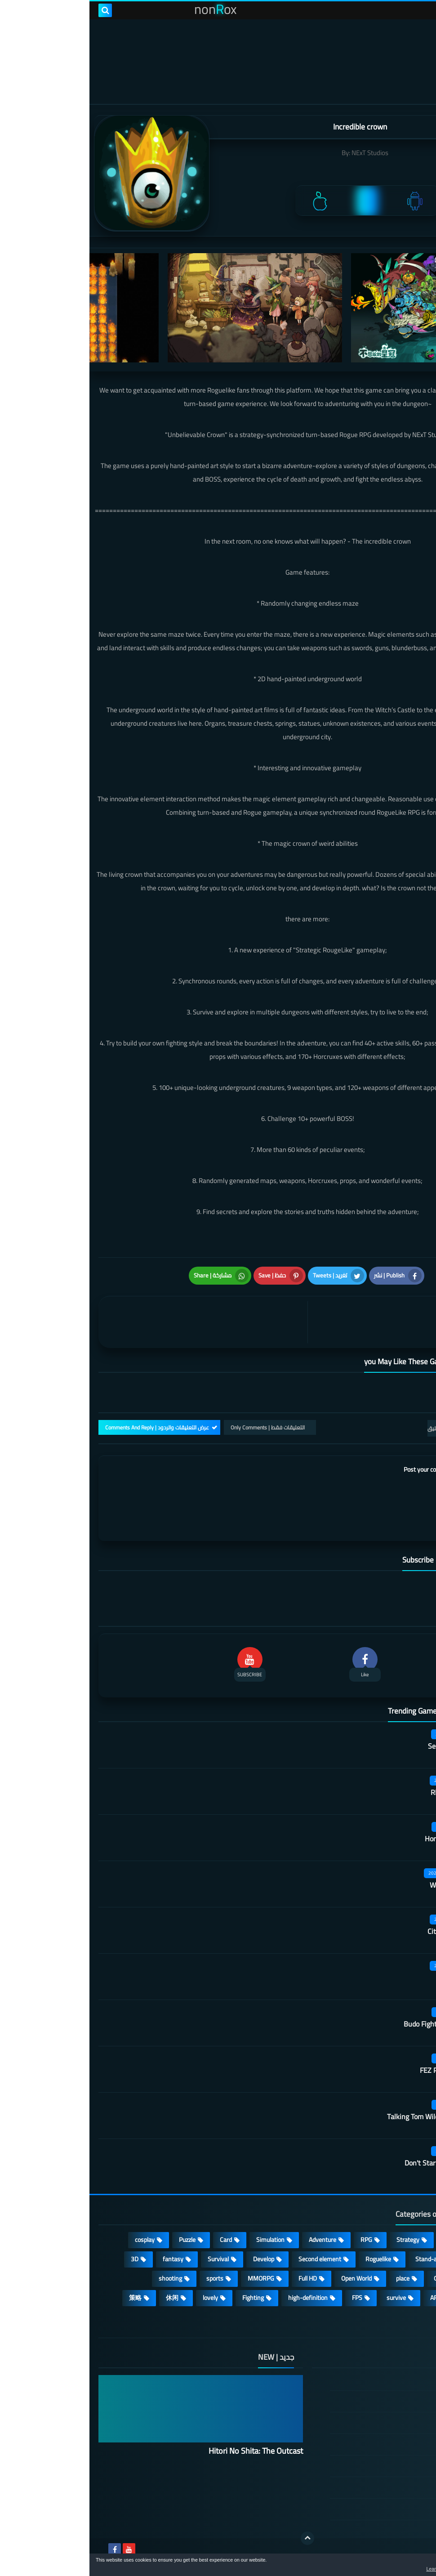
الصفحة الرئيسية (376, 2380)
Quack (378, 1977)
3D (45, 2259)
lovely (121, 2298)
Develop (174, 2259)
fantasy (83, 2259)
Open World (267, 2278)
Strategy (318, 2240)
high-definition (218, 2298)
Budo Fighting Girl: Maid (351, 2024)
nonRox (359, 2548)
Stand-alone (342, 2259)
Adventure (233, 2240)
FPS (267, 2298)
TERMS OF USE (376, 2423)
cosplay (55, 2240)
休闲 (82, 2298)
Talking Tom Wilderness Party (343, 2116)
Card (136, 2240)
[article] (115, 1322)
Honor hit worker (361, 1838)
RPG (277, 2240)
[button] (400, 2566)
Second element (230, 2259)
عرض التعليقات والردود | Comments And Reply (68, 1427)
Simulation (181, 2240)
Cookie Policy (380, 2466)
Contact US (382, 2487)
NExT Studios (280, 152)
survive (306, 2298)
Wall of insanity (364, 1885)
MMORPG (171, 2278)
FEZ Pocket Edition (359, 2070)
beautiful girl (396, 2298)
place (313, 2278)
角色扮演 (400, 2317)
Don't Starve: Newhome (351, 2163)
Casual (363, 2240)
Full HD (218, 2278)
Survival (128, 2259)
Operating (357, 2278)
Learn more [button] (349, 2569)
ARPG (348, 2298)
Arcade (404, 2278)
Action (404, 2240)
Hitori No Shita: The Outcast (166, 2450)
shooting (81, 2278)
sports (125, 2278)
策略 (46, 2298)
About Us (385, 2509)
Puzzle (97, 2240)
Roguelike (289, 2259)
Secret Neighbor (363, 1746)
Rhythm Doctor (364, 1792)
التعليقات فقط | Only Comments (178, 1427)
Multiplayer (398, 2259)
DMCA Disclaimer (374, 2401)
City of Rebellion (363, 1931)
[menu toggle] (420, 10)
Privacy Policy (379, 2444)
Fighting (163, 2298)
